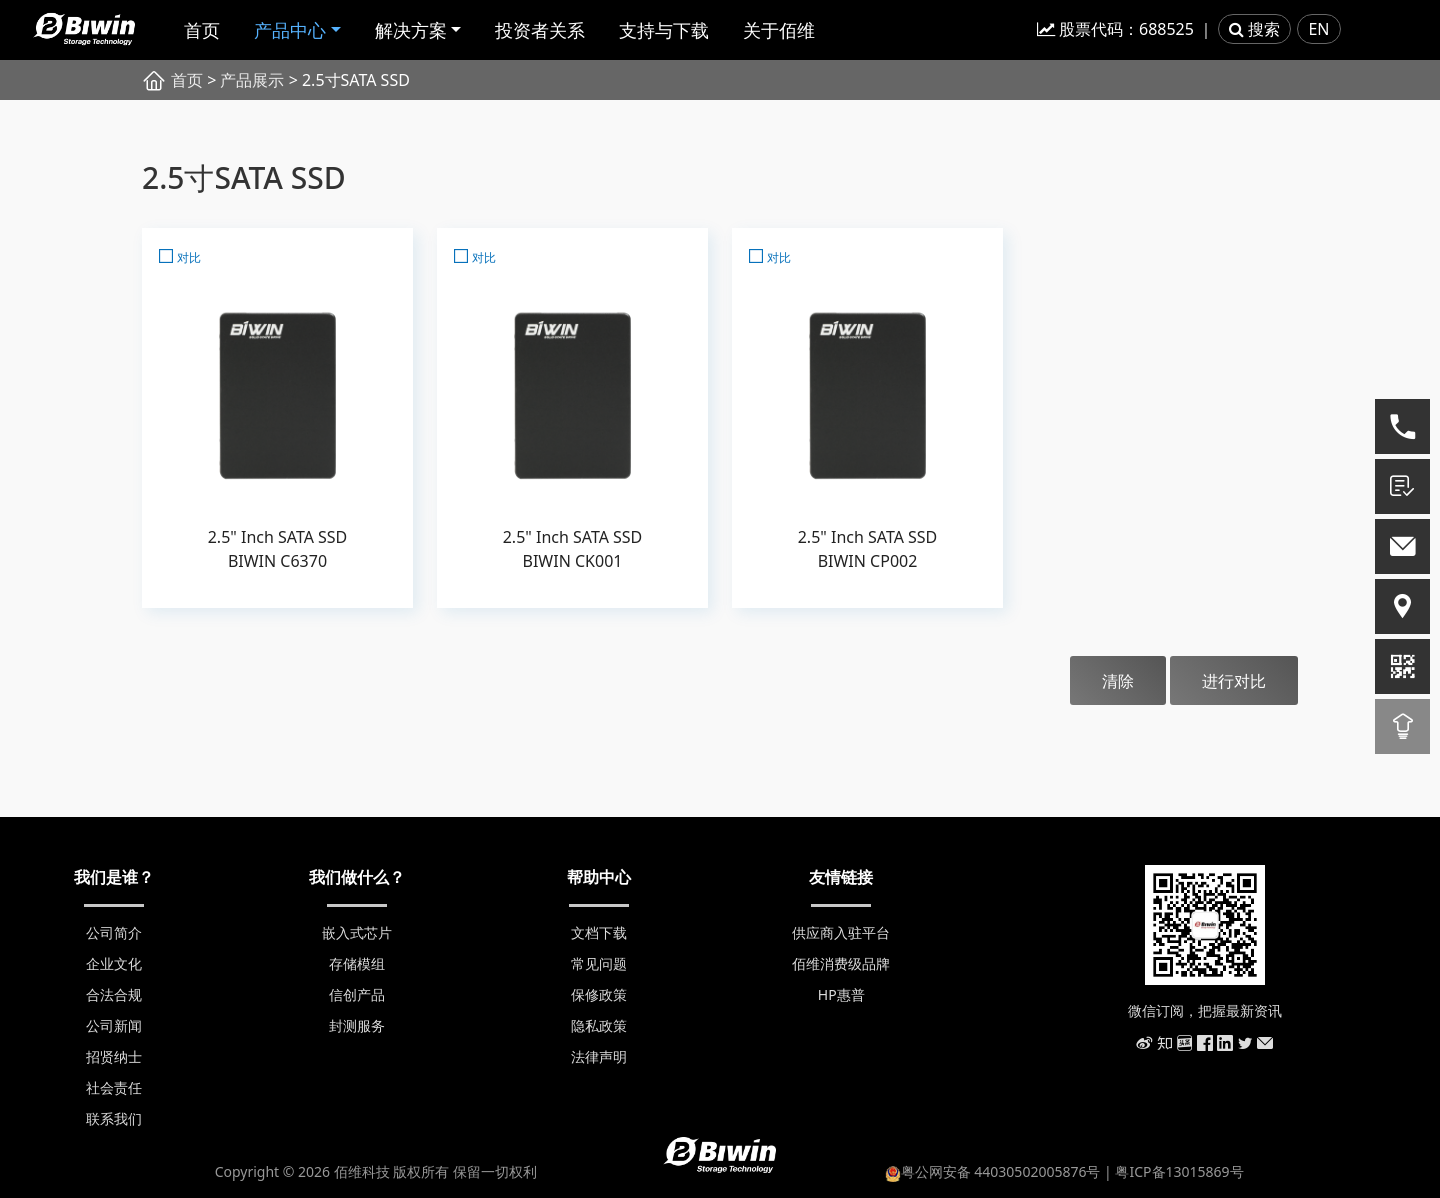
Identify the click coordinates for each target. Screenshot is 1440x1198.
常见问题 (599, 963)
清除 (1118, 681)
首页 (202, 30)
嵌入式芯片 (357, 932)
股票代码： (1115, 29)
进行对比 (1234, 681)
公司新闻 (114, 1025)
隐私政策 (599, 1025)
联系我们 (114, 1118)
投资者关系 (540, 30)
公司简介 (114, 932)
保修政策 (599, 994)
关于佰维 (779, 30)
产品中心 (290, 30)
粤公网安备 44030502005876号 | (1000, 1171)
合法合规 (114, 994)
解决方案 (411, 30)
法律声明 (599, 1056)
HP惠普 (841, 994)
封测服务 (357, 1025)
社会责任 (114, 1087)
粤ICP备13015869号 (1179, 1171)
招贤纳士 (114, 1056)
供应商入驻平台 (841, 932)
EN (1318, 29)
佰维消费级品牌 (841, 963)
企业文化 (114, 963)
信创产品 (357, 994)
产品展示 (252, 80)
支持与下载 (664, 30)
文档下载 (599, 932)
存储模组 (357, 963)
